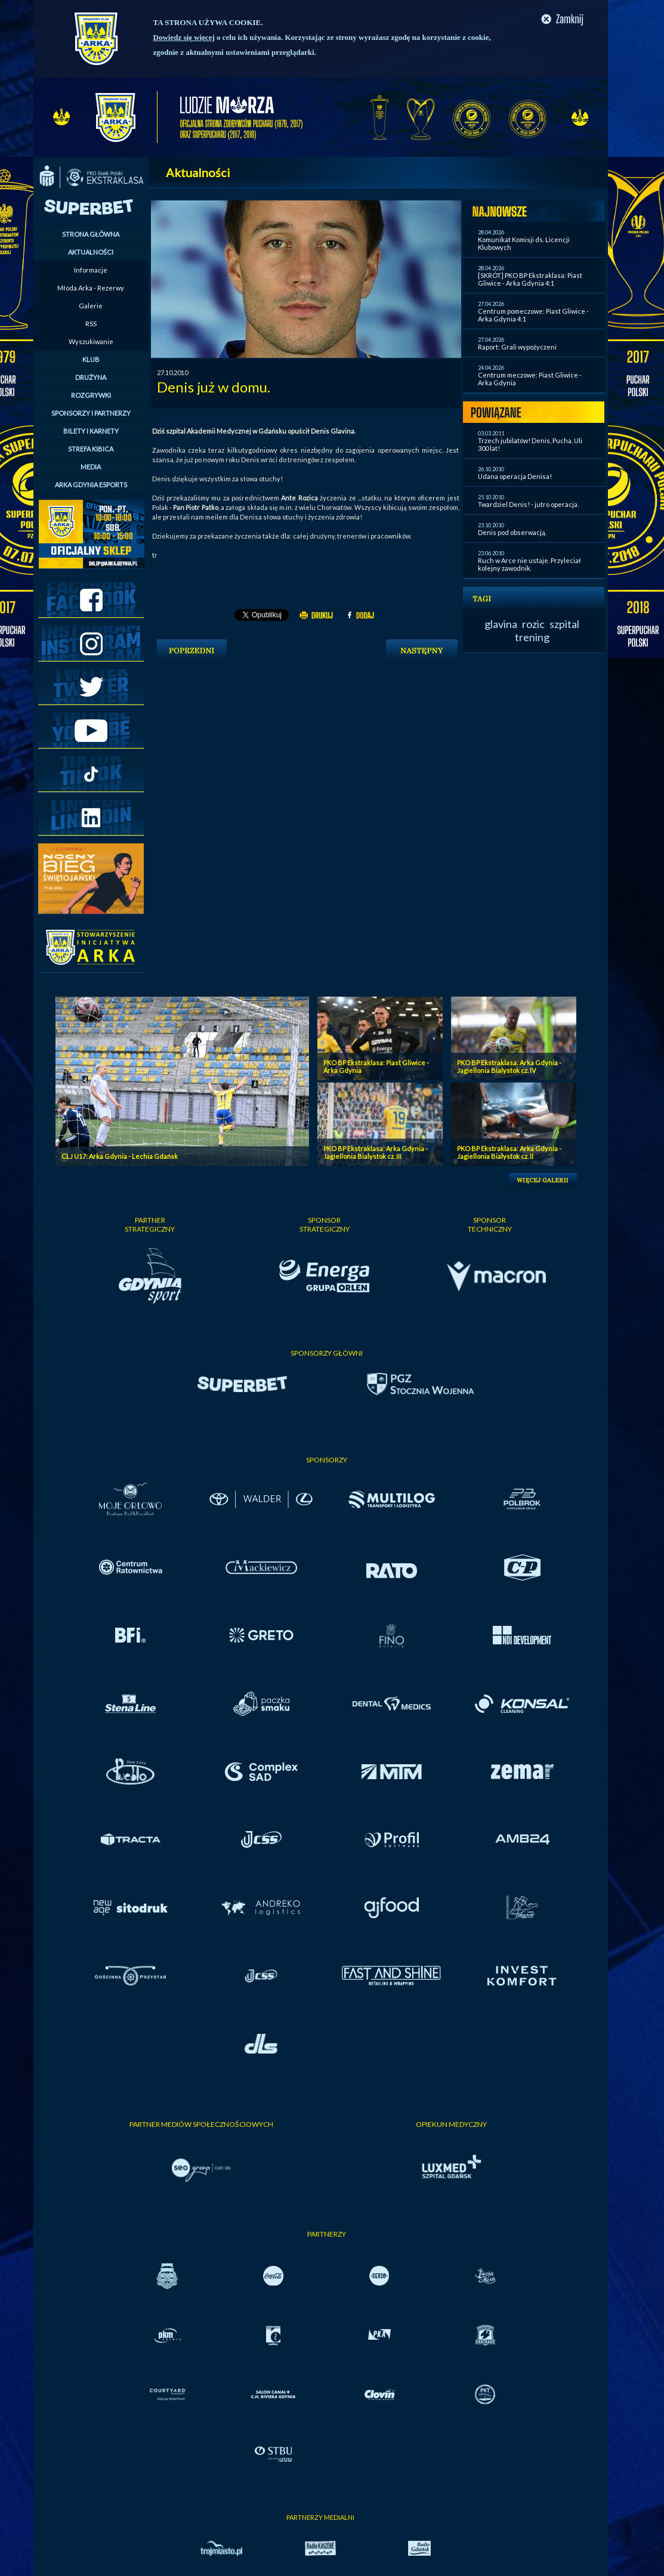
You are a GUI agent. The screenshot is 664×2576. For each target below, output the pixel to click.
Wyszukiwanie (91, 341)
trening (532, 637)
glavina (500, 623)
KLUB (91, 359)
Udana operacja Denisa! (515, 476)
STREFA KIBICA (90, 449)
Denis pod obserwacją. (512, 532)
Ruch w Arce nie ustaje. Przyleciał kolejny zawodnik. (529, 564)
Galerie (91, 306)
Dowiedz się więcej (184, 37)
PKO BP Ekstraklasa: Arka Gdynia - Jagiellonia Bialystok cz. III (375, 1152)
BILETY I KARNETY (91, 431)
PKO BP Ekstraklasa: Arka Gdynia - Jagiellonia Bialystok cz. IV (509, 1066)
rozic (533, 623)
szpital (564, 623)
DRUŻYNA (90, 377)
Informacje (90, 270)
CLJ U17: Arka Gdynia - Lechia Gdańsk (119, 1156)
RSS (91, 323)
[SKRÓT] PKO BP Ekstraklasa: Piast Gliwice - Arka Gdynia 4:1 (530, 279)
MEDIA (91, 467)
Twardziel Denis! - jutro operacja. (528, 504)
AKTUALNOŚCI (90, 252)
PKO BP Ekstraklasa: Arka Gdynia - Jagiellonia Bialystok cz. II (509, 1152)
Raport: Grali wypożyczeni (517, 347)
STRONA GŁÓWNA (90, 234)
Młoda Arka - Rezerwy (90, 288)
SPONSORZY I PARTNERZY (91, 413)
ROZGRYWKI (91, 395)
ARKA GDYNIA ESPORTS (91, 484)
